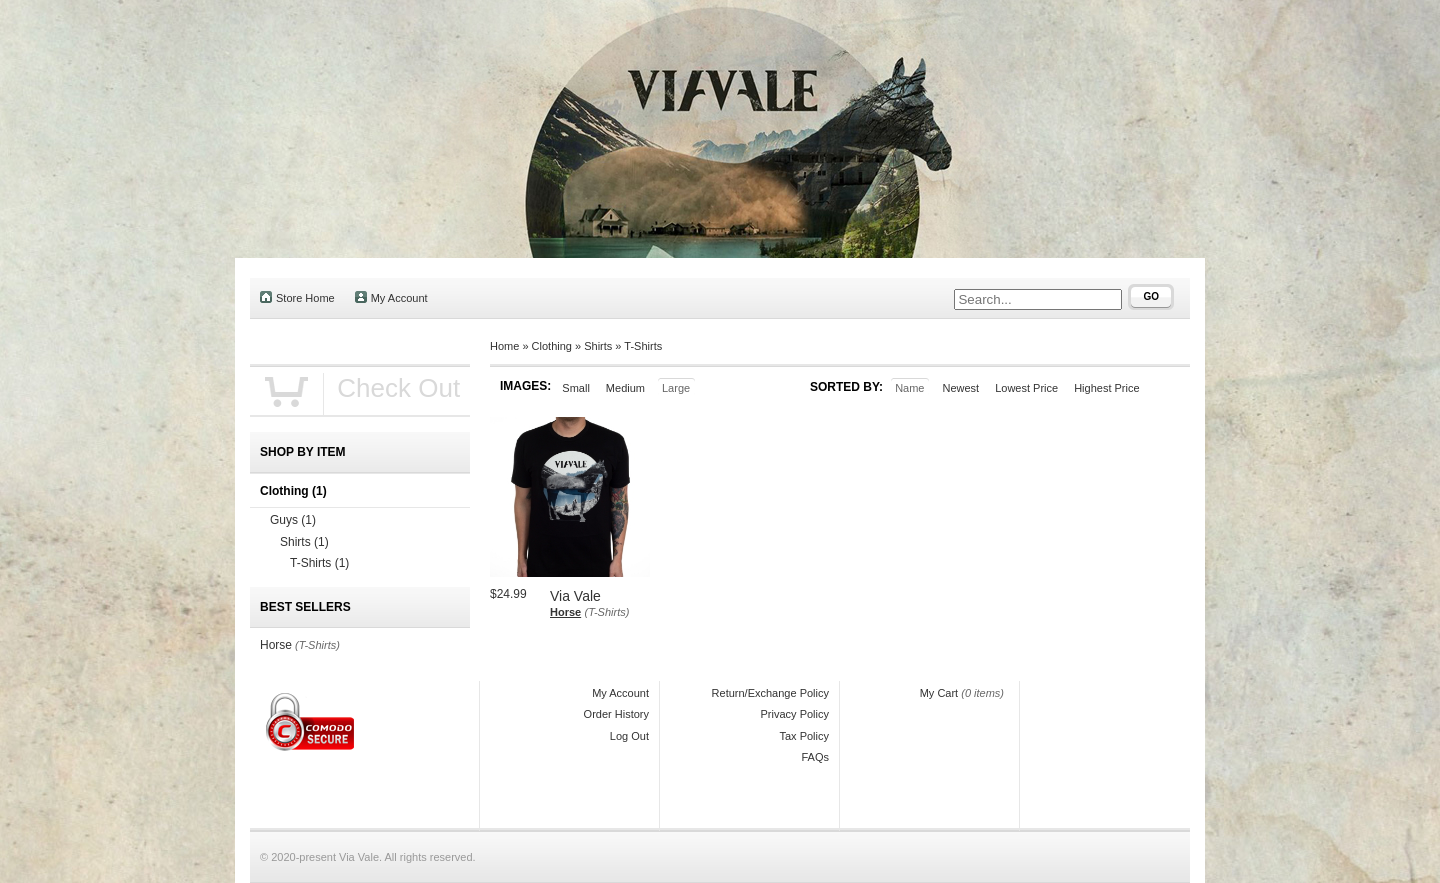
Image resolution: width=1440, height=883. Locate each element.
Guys (293, 520)
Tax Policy (804, 736)
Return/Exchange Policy (770, 693)
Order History (616, 714)
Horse (565, 612)
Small (576, 388)
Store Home (297, 297)
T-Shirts (643, 346)
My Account (391, 297)
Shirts (598, 346)
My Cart (939, 693)
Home (504, 346)
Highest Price (1106, 388)
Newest (960, 388)
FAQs (815, 757)
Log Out (629, 736)
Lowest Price (1026, 388)
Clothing (552, 346)
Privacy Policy (795, 714)
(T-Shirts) (607, 612)
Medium (625, 388)
